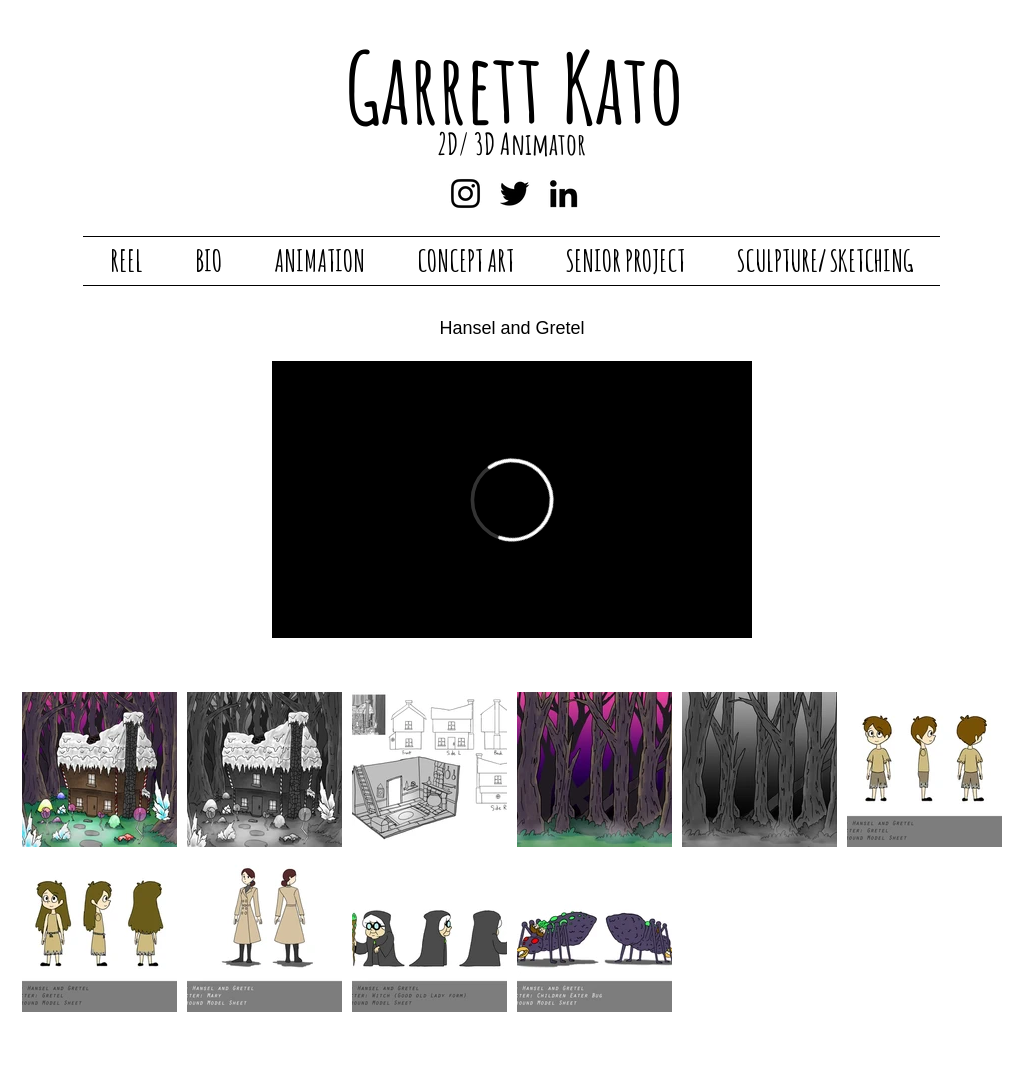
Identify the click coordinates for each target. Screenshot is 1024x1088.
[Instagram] (465, 193)
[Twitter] (514, 193)
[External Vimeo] (512, 499)
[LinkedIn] (563, 193)
